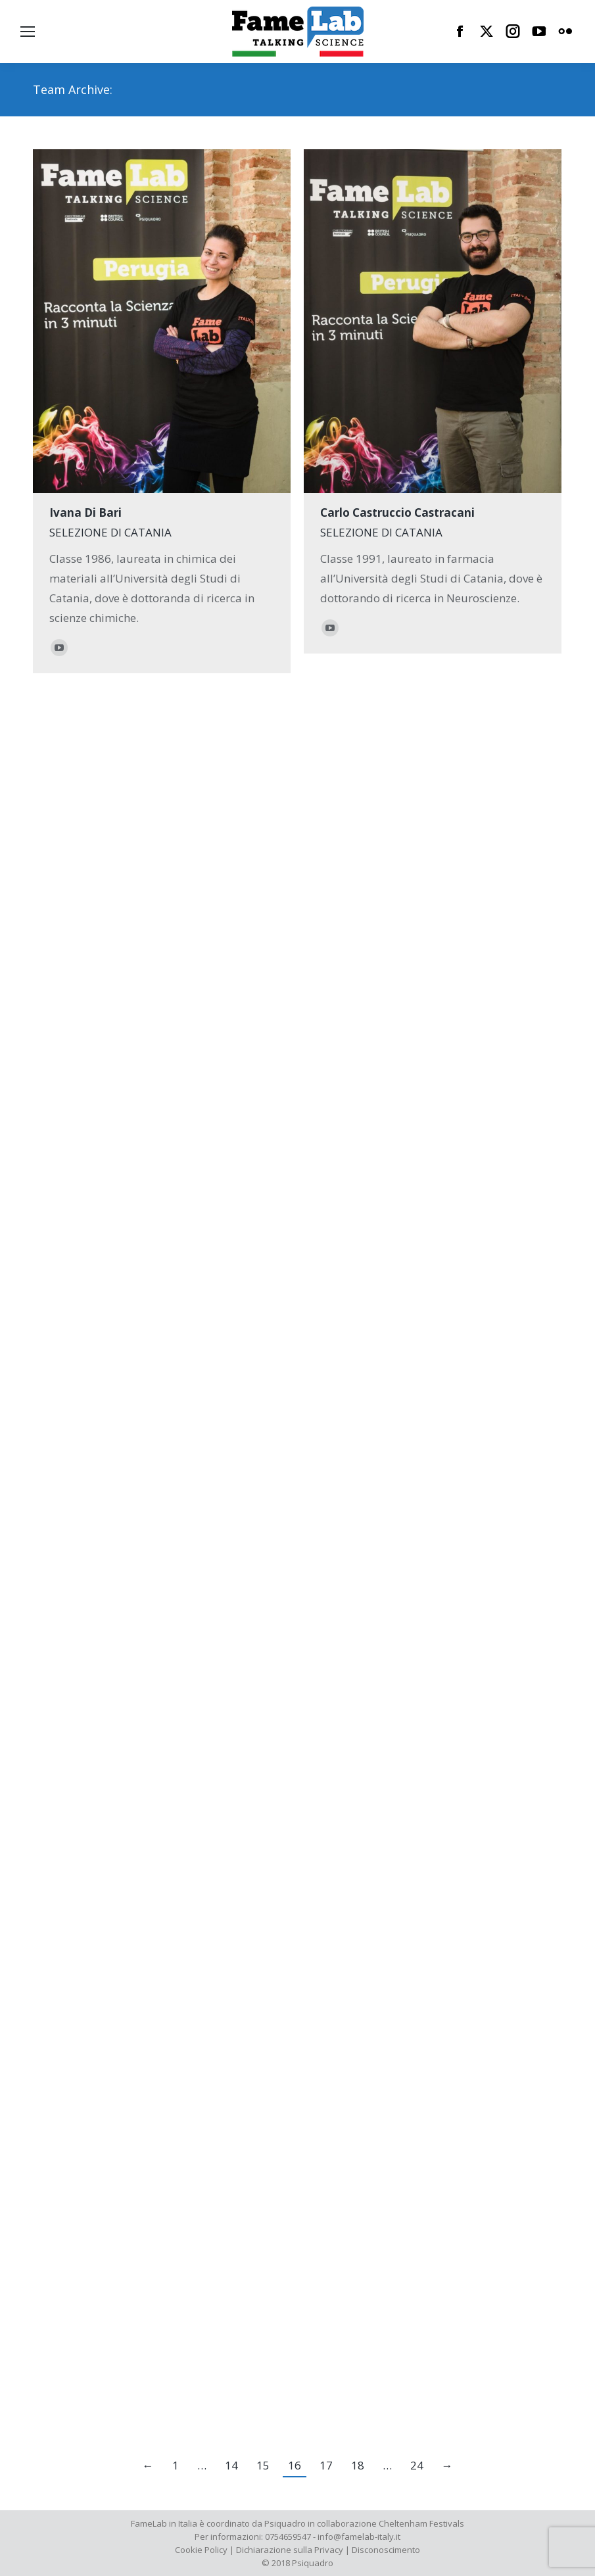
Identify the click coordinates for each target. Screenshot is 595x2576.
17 (326, 2465)
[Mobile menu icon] (28, 31)
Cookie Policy (201, 2550)
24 (416, 2465)
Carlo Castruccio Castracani (397, 512)
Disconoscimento (386, 2550)
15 (263, 2465)
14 (231, 2465)
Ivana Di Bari (85, 512)
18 (357, 2465)
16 (294, 2465)
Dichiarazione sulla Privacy (289, 2550)
